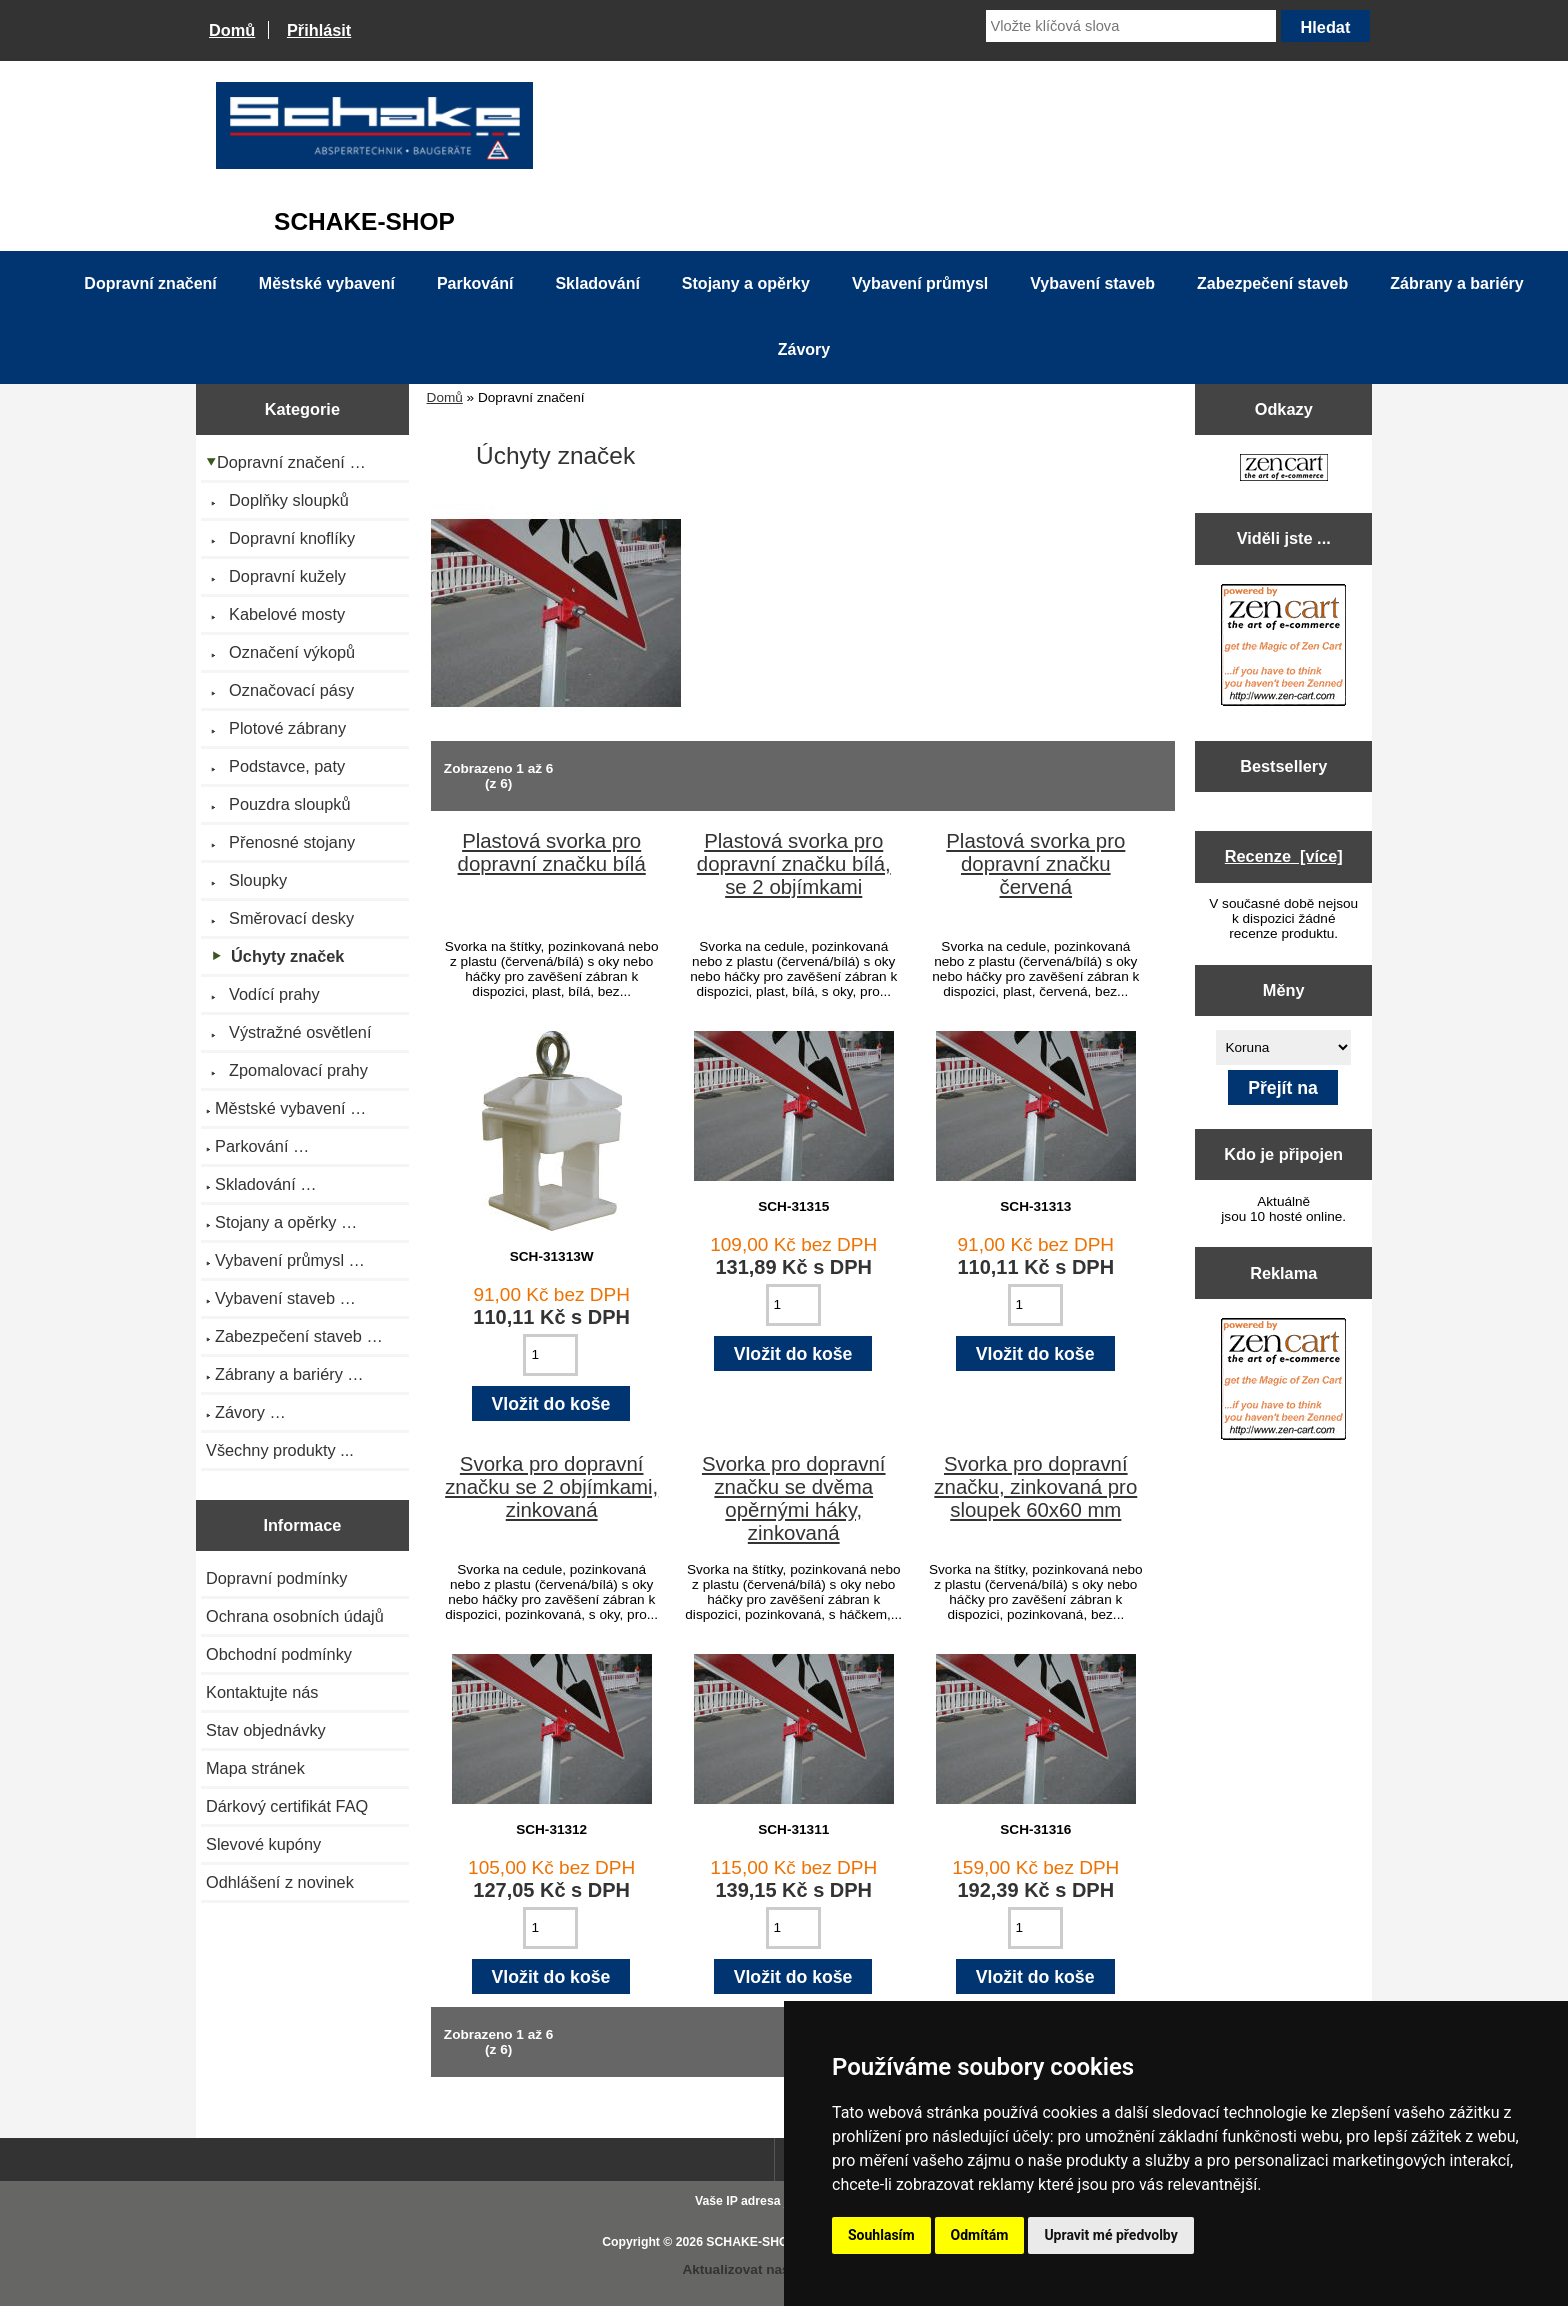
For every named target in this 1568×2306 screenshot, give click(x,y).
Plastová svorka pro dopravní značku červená (1035, 864)
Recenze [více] (1284, 856)
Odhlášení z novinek (280, 1882)
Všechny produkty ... (280, 1450)
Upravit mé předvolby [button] (1110, 2235)
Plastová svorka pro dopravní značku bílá (552, 852)
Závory (804, 349)
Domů (232, 30)
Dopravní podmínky (276, 1578)
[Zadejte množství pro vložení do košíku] (550, 1355)
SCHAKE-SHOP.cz (758, 2242)
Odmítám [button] (980, 2235)
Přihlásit (319, 30)
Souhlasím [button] (881, 2235)
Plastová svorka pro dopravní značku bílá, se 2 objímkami (794, 864)
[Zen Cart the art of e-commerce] (1284, 469)
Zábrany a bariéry (1456, 283)
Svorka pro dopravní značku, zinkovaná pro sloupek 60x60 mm (1035, 1487)
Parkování (475, 283)
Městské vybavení (327, 283)
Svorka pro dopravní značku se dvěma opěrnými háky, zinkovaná (794, 1498)
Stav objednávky (266, 1730)
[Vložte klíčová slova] (1131, 26)
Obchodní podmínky (279, 1654)
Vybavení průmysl (920, 283)
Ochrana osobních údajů (295, 1616)
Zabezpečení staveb (1272, 283)
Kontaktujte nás (262, 1692)
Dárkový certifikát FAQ (287, 1806)
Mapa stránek (255, 1768)
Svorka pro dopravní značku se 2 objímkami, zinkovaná (551, 1487)
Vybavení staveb (1092, 283)
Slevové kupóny (263, 1844)
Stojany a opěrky (746, 283)
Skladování (597, 283)
